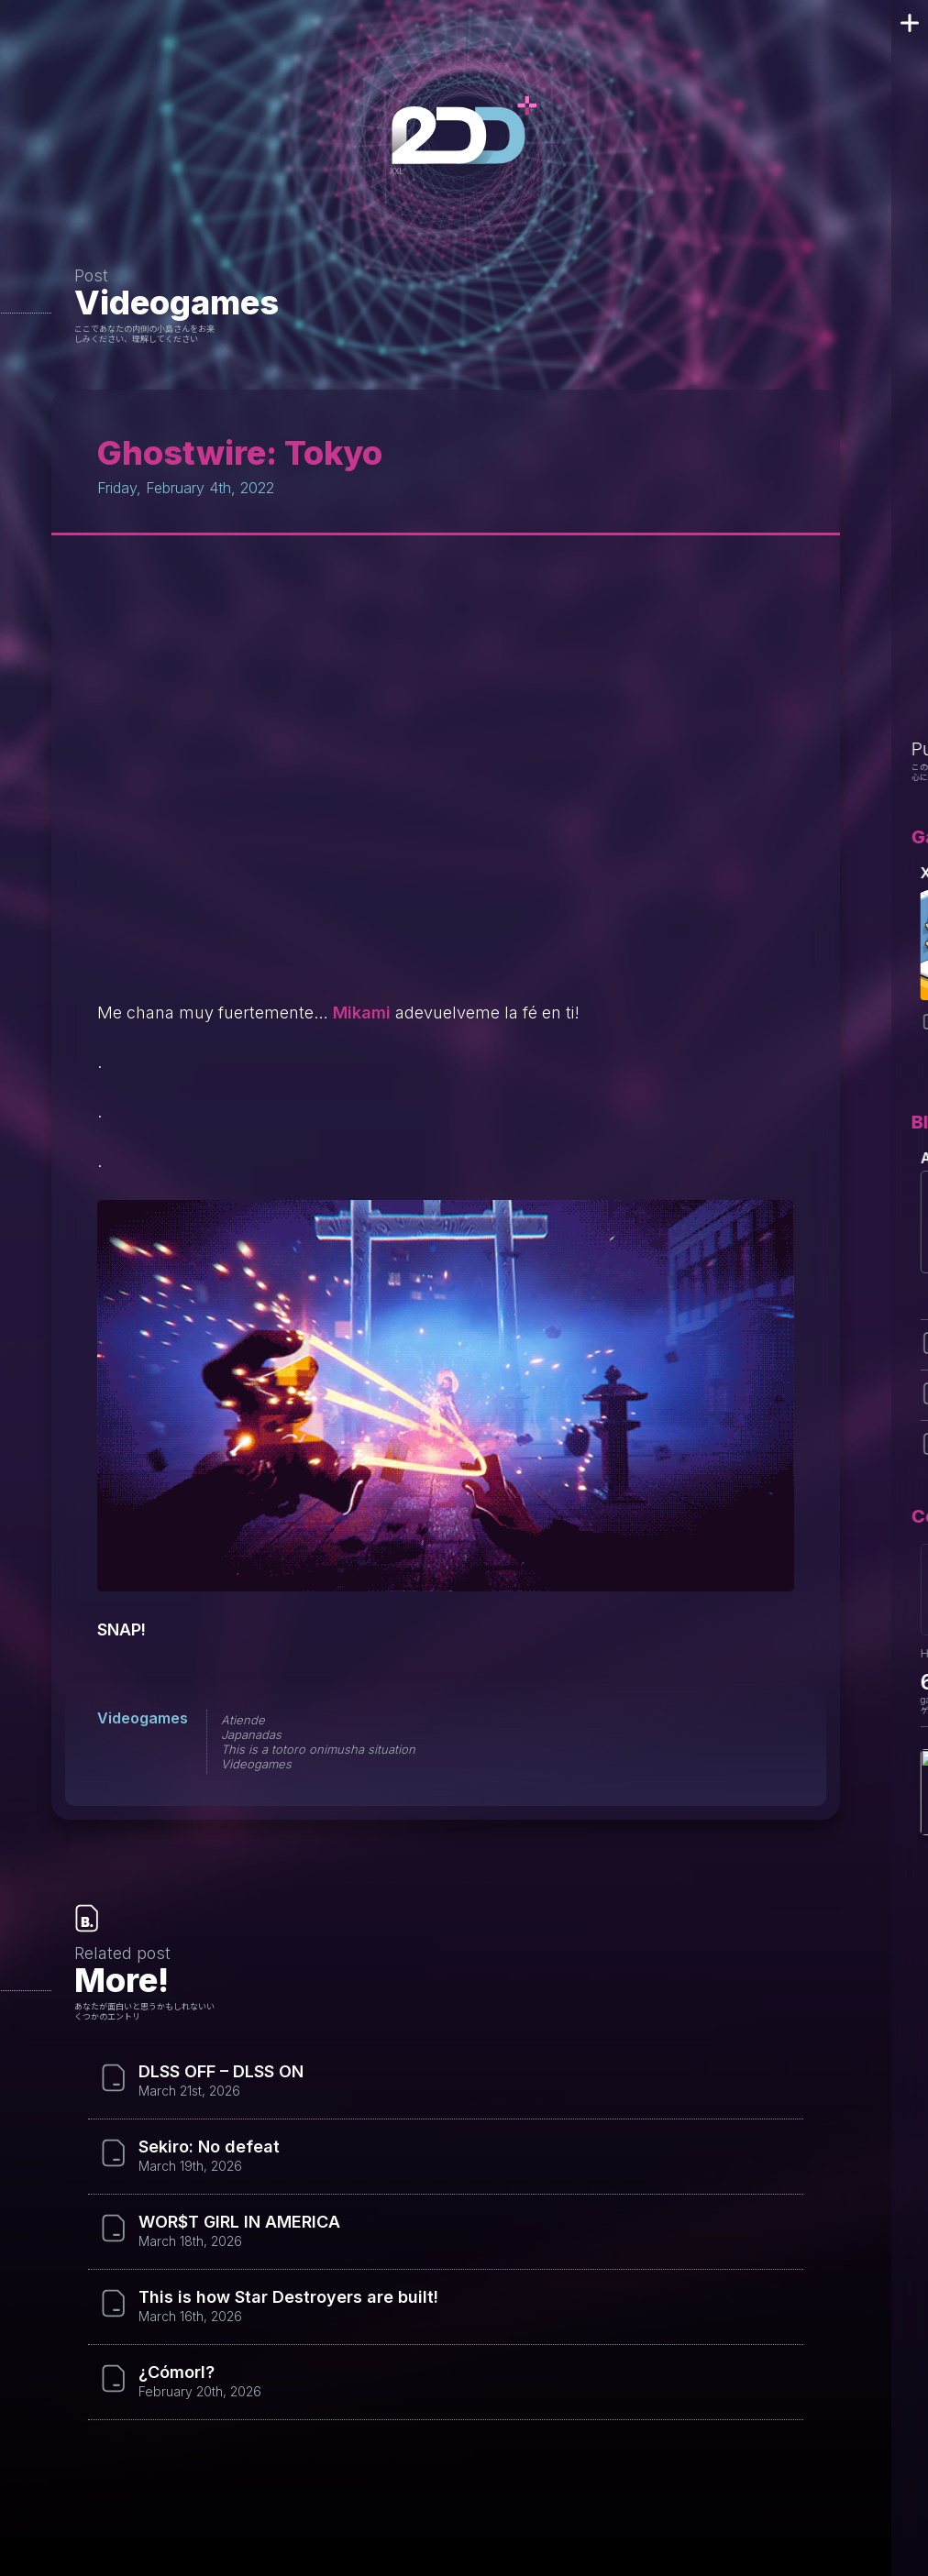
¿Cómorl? (176, 2372)
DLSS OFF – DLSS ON (221, 2072)
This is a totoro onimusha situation (318, 1749)
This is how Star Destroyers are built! (288, 2297)
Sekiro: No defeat (209, 2147)
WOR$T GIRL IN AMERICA (239, 2222)
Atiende (243, 1719)
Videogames (176, 302)
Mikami (362, 1012)
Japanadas (251, 1734)
